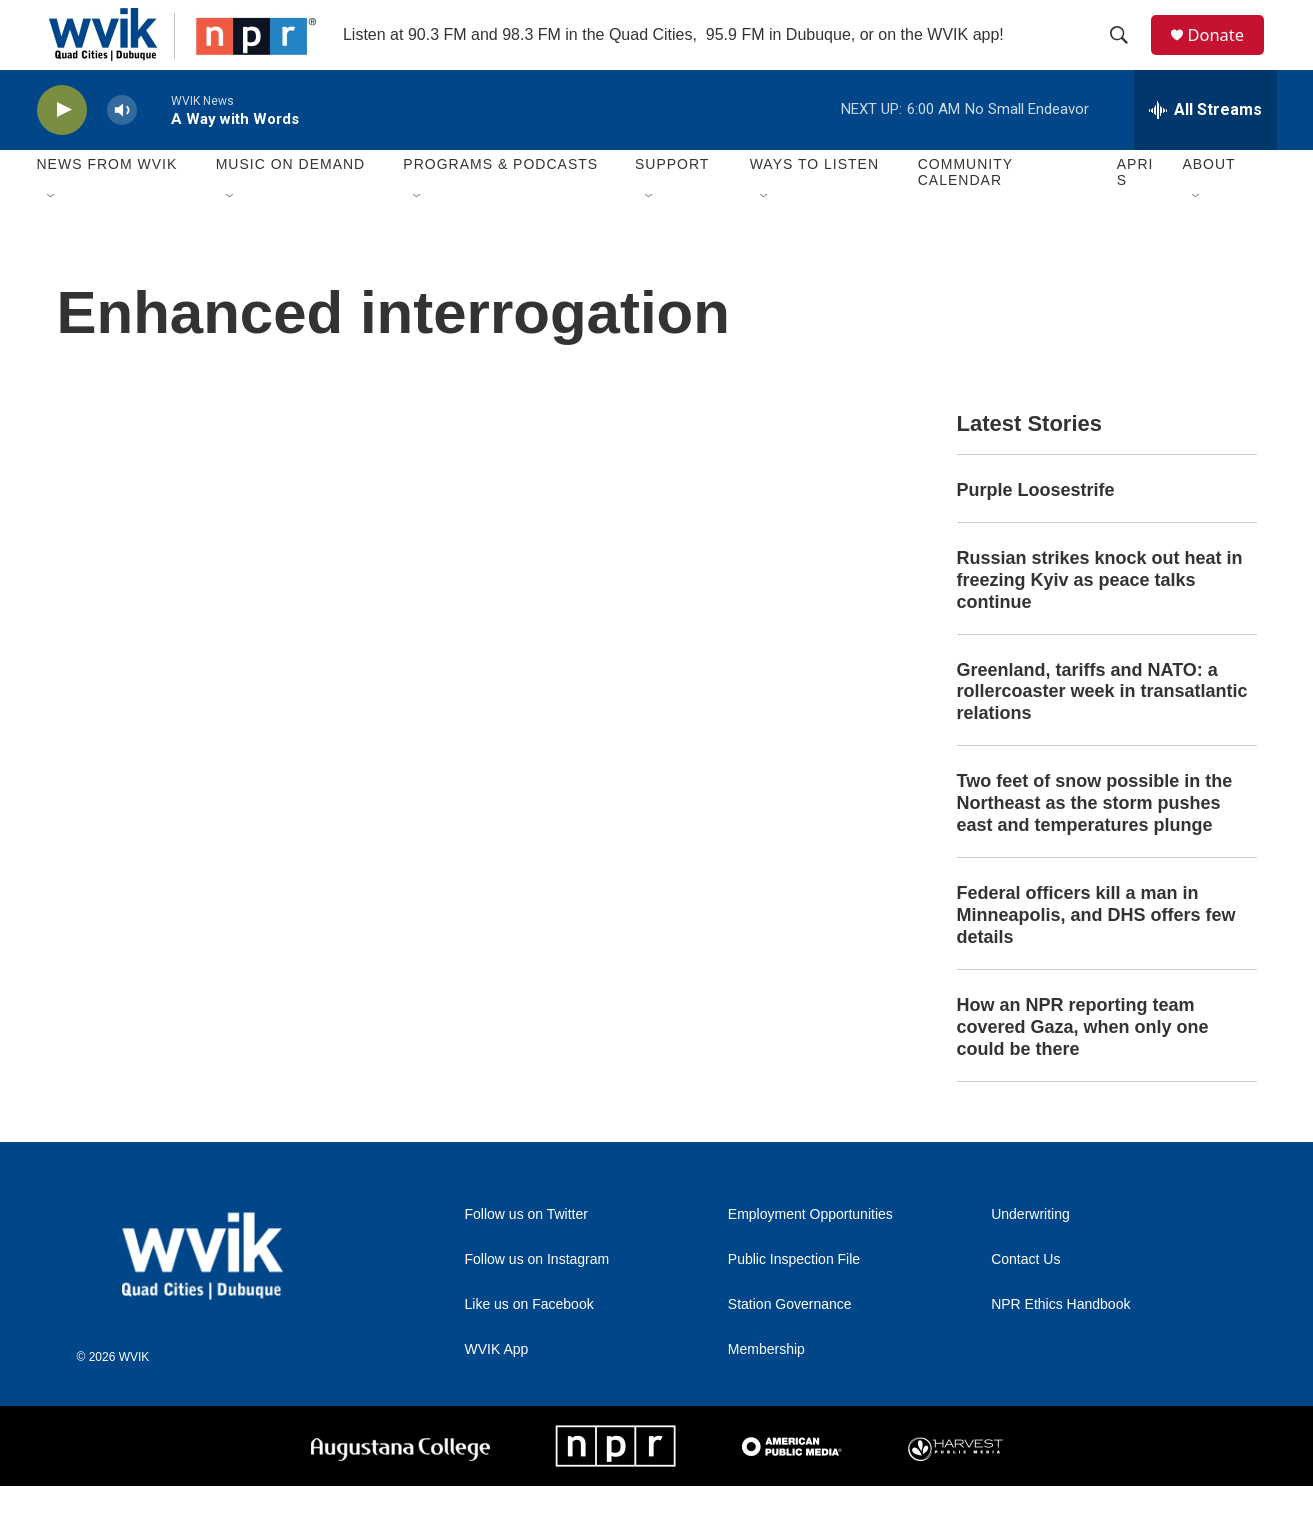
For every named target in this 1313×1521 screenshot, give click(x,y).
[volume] (122, 145)
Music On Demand (291, 200)
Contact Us (1025, 1294)
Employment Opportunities (810, 1249)
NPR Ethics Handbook (1060, 1339)
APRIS (1135, 208)
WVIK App (497, 1384)
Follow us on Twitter (526, 1249)
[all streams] (1205, 145)
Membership (766, 1384)
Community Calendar (965, 208)
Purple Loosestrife (1036, 525)
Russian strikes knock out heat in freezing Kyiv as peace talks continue (1100, 615)
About (1208, 200)
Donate (1226, 52)
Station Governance (790, 1339)
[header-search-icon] (1126, 53)
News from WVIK (107, 200)
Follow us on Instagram (537, 1294)
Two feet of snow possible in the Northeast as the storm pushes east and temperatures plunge (1095, 838)
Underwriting (1030, 1249)
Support (672, 200)
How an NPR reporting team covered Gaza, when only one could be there (1083, 1062)
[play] (62, 145)
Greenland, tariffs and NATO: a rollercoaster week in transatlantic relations (1102, 727)
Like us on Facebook (529, 1339)
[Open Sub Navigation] (52, 232)
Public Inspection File (794, 1294)
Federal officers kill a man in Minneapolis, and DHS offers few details (1096, 950)
